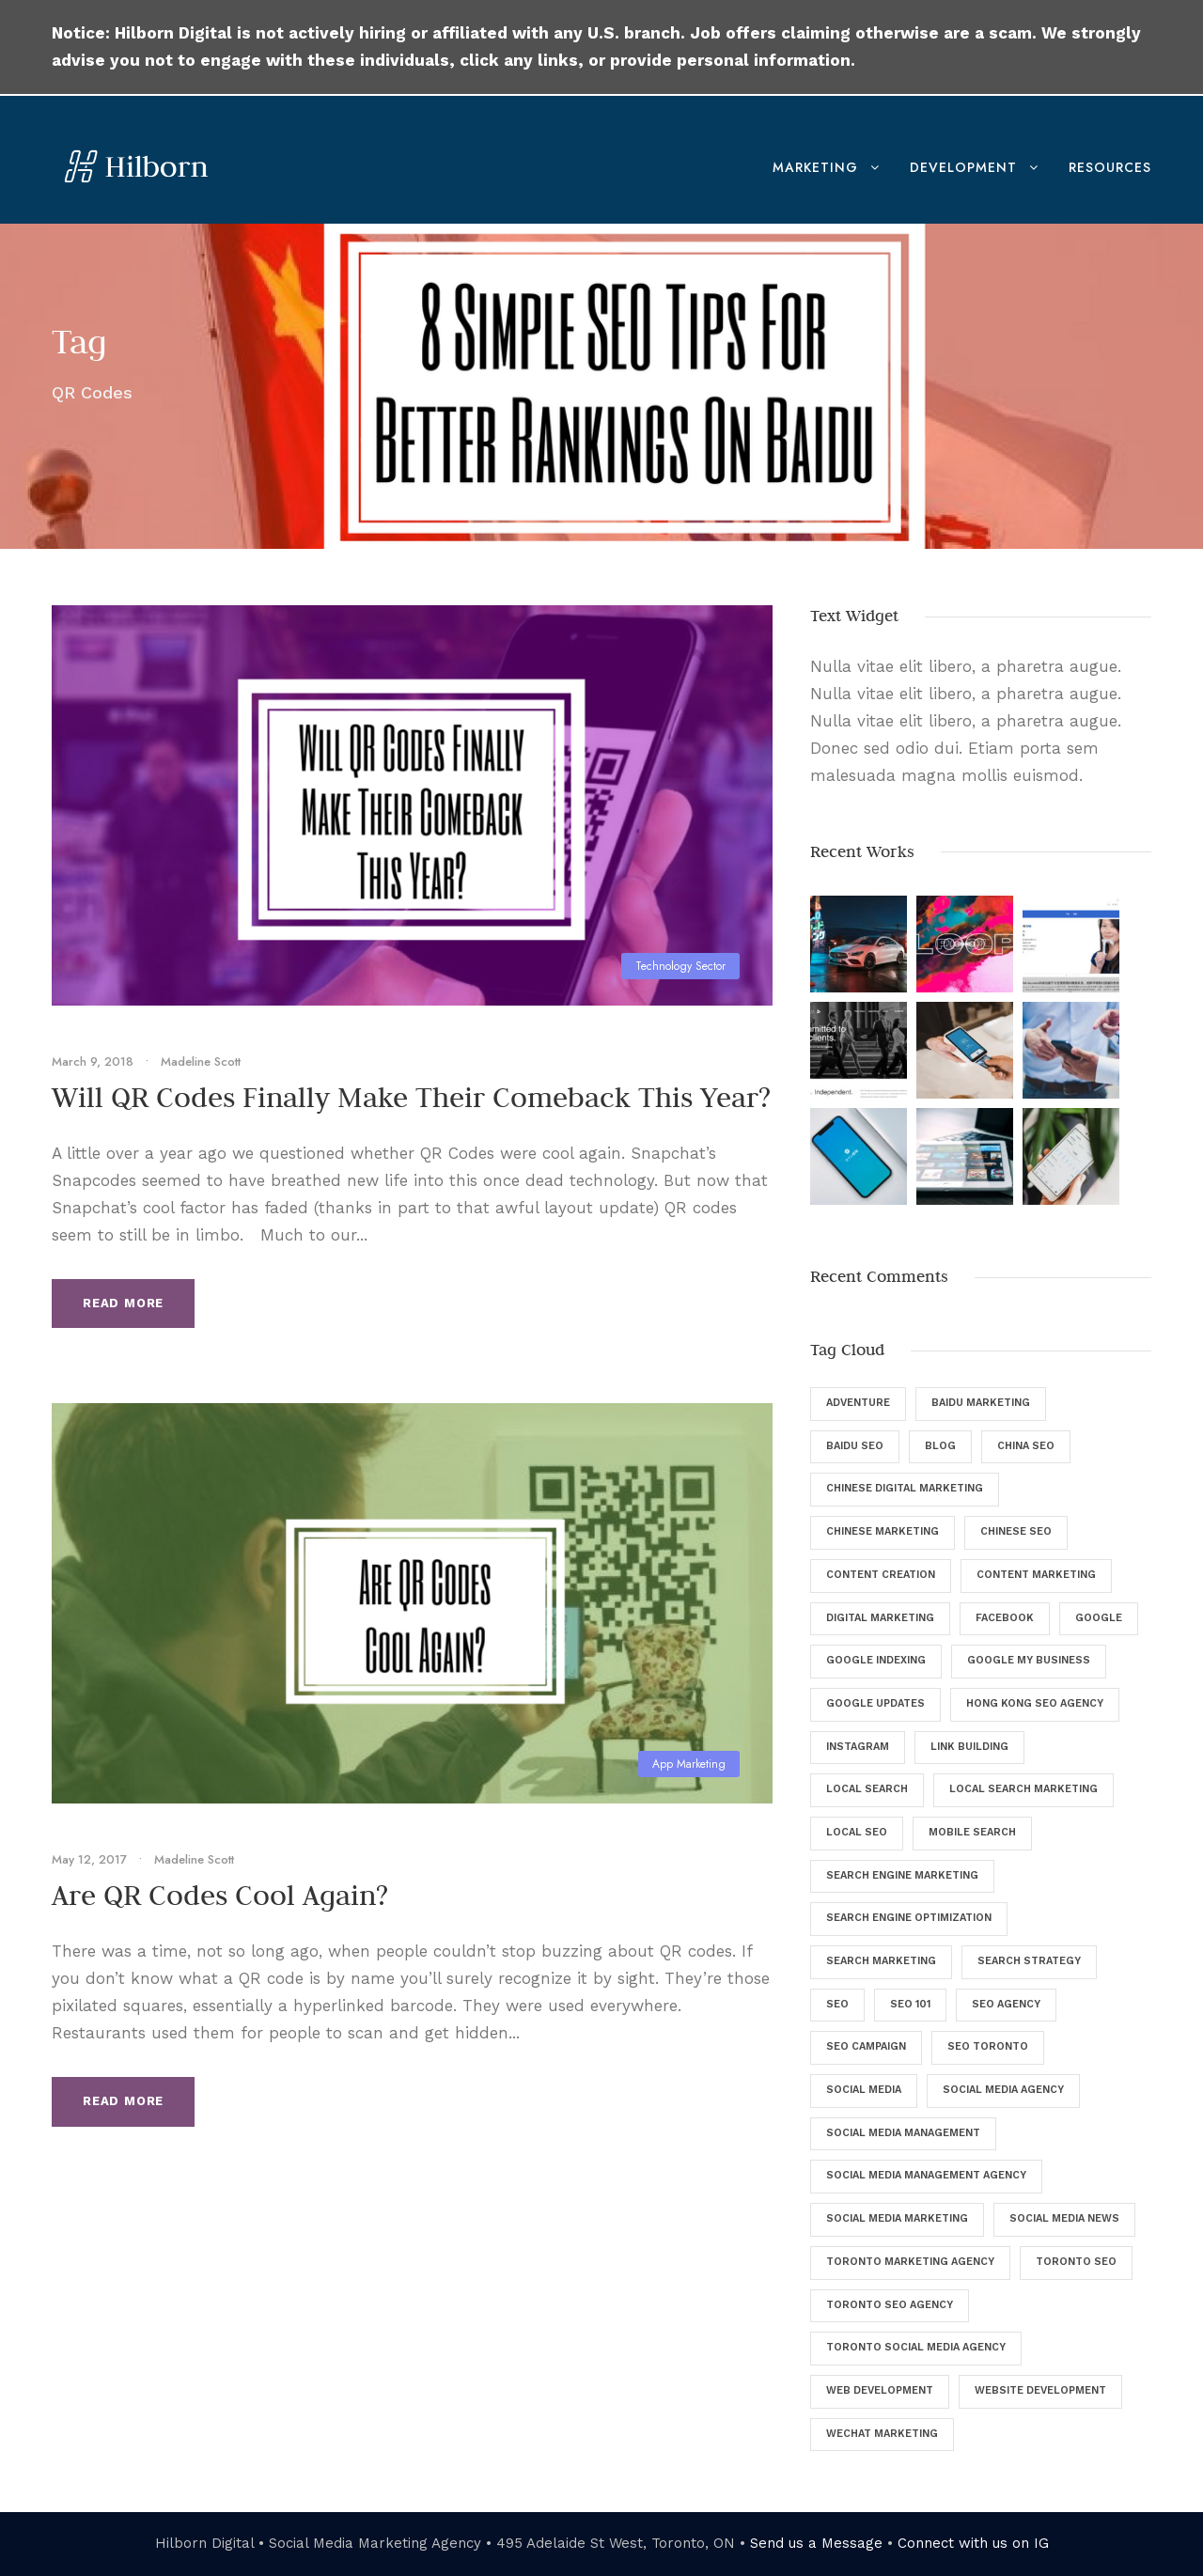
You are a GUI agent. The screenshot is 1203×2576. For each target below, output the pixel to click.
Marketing (815, 167)
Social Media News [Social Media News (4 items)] (1064, 2218)
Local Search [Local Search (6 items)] (867, 1789)
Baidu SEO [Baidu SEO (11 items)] (854, 1446)
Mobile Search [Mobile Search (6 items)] (972, 1832)
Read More (123, 1303)
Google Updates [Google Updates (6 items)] (875, 1703)
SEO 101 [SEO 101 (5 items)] (910, 2004)
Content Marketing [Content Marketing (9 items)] (1036, 1575)
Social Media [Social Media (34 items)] (863, 2090)
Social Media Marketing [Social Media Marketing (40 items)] (897, 2218)
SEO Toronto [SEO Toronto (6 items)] (987, 2046)
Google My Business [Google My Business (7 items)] (1028, 1660)
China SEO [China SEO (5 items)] (1026, 1446)
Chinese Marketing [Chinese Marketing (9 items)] (882, 1531)
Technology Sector (680, 966)
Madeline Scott (201, 1061)
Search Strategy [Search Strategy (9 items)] (1029, 1961)
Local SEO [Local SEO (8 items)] (856, 1832)
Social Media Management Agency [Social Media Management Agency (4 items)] (926, 2175)
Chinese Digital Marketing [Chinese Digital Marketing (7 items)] (904, 1488)
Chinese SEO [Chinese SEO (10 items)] (1016, 1531)
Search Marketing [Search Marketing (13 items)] (881, 1961)
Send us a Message (816, 2543)
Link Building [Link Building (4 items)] (969, 1747)
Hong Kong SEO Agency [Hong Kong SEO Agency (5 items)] (1034, 1703)
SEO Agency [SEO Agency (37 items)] (1006, 2004)
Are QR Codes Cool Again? (220, 1894)
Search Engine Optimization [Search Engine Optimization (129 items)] (909, 1918)
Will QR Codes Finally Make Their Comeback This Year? (411, 1097)
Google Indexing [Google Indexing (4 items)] (876, 1660)
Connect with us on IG (973, 2543)
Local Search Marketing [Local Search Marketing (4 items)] (1023, 1789)
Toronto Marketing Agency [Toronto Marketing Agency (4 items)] (910, 2262)
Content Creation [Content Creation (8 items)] (880, 1575)
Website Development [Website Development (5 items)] (1040, 2390)
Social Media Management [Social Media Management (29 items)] (903, 2133)
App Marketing (689, 1764)
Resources (1110, 167)
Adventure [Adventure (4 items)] (858, 1403)
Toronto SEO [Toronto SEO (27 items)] (1076, 2262)
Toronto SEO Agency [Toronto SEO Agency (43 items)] (889, 2305)
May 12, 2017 (89, 1859)
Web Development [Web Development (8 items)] (879, 2390)
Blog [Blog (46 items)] (940, 1446)
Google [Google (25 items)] (1098, 1618)
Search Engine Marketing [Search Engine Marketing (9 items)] (902, 1875)
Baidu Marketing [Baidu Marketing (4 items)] (980, 1403)
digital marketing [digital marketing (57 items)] (880, 1618)
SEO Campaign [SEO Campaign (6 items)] (866, 2046)
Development (963, 167)
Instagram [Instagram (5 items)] (857, 1747)
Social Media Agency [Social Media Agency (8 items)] (1003, 2090)
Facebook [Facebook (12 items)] (1005, 1618)
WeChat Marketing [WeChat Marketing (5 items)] (882, 2434)
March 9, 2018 (92, 1061)
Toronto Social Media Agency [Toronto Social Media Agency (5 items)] (916, 2347)
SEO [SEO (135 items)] (837, 2004)
